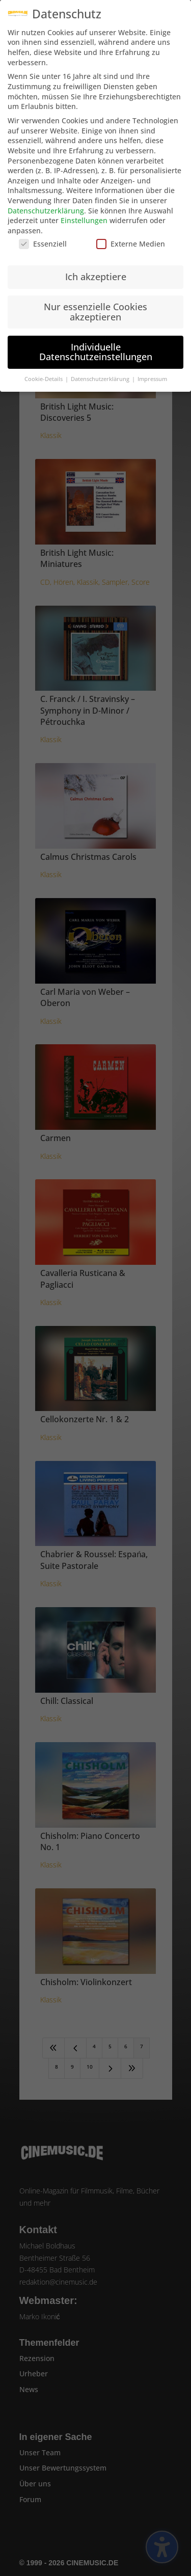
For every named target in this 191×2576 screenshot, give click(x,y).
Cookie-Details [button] (44, 369)
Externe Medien (130, 234)
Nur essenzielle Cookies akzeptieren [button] (95, 302)
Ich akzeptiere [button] (95, 267)
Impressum (152, 369)
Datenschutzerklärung (46, 201)
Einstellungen (84, 210)
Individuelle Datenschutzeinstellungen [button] (95, 342)
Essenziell (43, 234)
